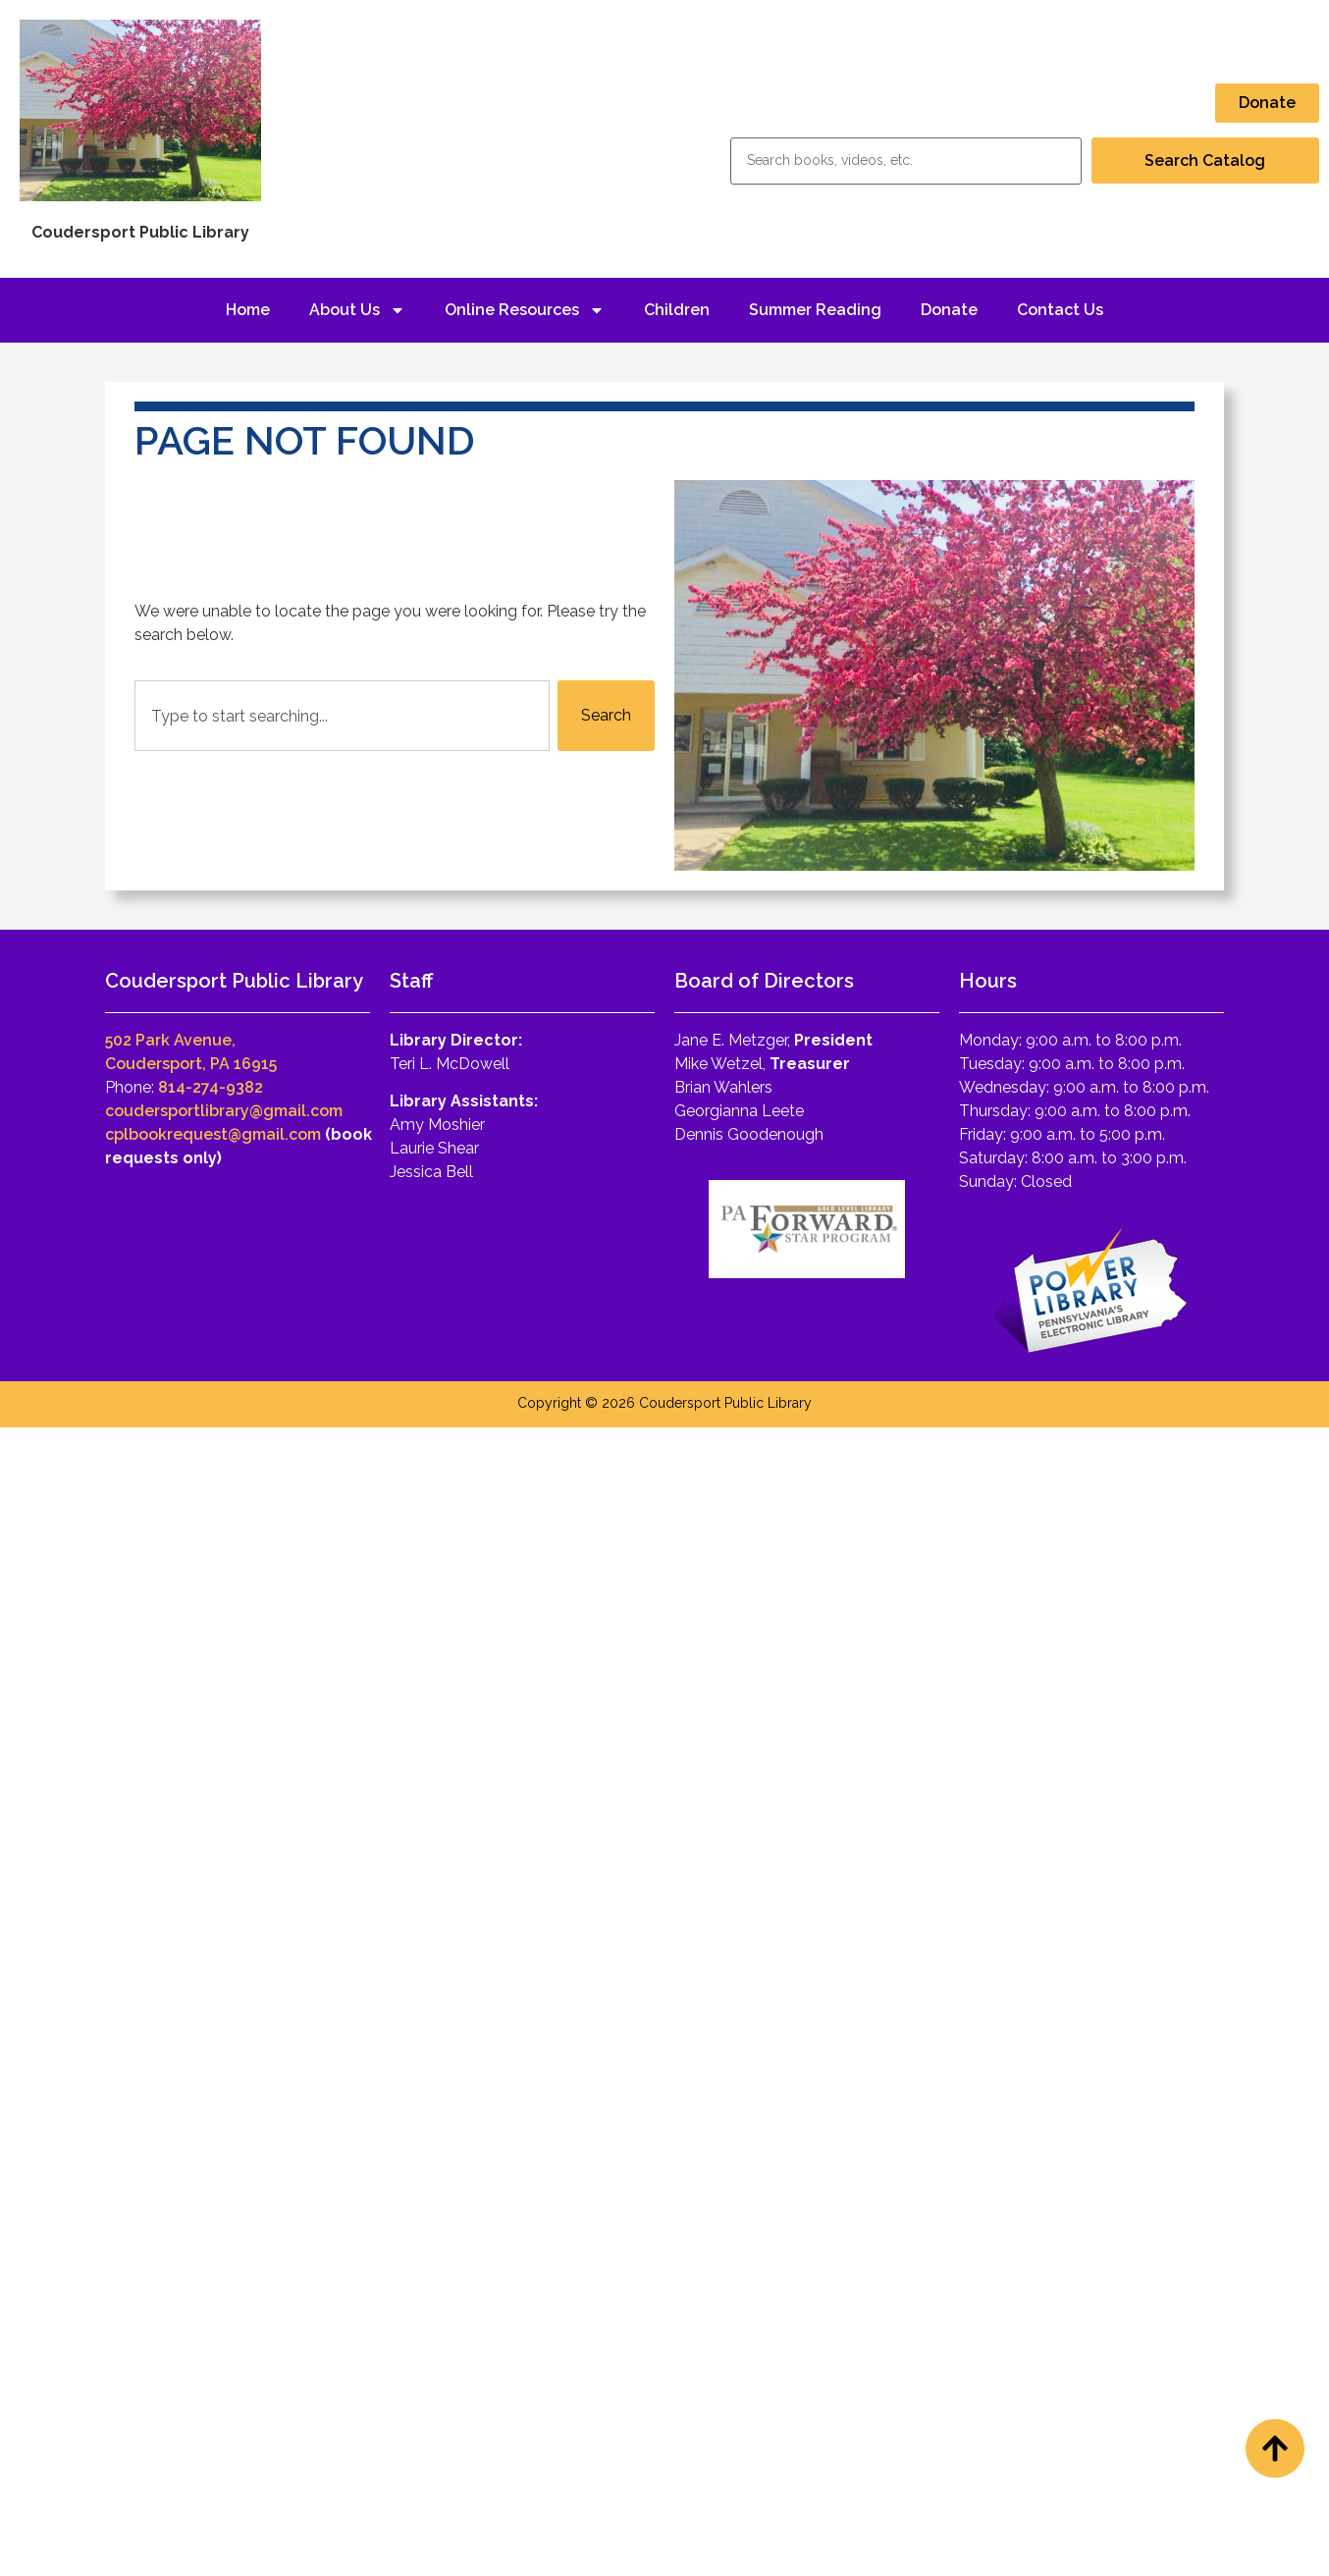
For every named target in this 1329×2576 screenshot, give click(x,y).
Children (677, 309)
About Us (357, 310)
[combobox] (342, 715)
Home (248, 309)
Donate (949, 309)
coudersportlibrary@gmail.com (224, 1110)
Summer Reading (815, 309)
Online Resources (525, 310)
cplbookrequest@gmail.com (213, 1134)
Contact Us (1060, 309)
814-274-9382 (210, 1087)
